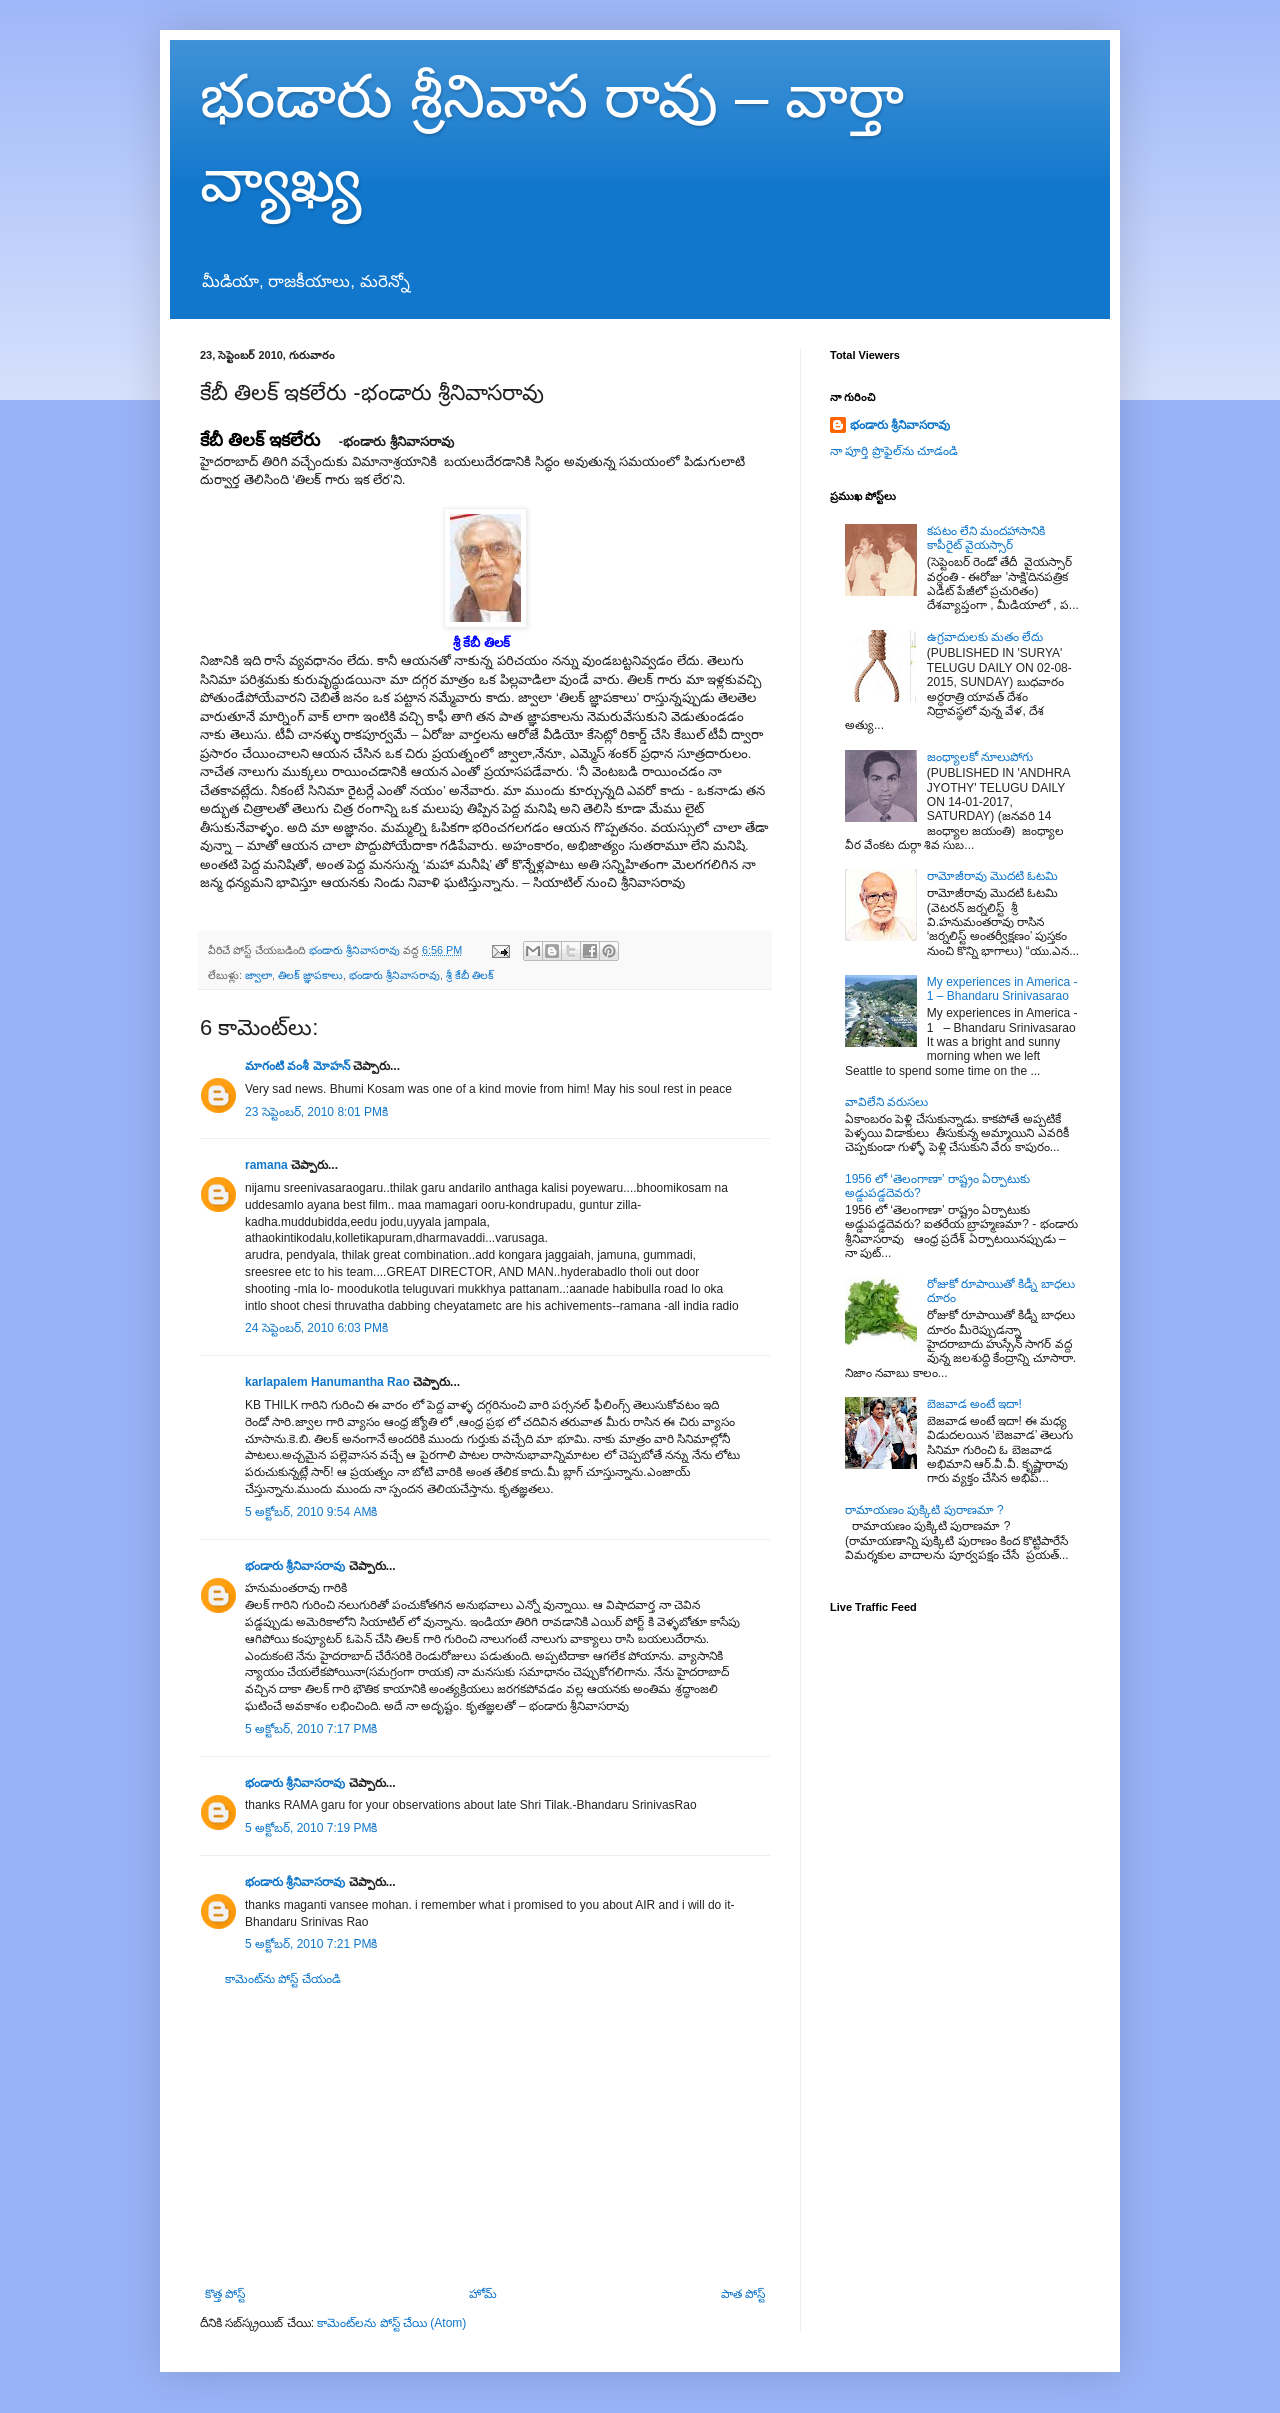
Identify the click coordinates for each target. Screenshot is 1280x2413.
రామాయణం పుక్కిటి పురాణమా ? (924, 1510)
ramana (266, 1165)
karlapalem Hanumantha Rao (327, 1382)
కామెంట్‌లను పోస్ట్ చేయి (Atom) (391, 2323)
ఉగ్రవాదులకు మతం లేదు (985, 637)
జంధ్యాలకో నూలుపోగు (980, 757)
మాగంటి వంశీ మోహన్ (297, 1066)
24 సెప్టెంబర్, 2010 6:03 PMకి (316, 1328)
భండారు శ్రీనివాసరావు (394, 975)
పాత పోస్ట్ (743, 2294)
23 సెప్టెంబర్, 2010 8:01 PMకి (316, 1112)
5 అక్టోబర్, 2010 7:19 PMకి (311, 1828)
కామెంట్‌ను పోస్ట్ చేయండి (283, 1979)
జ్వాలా (258, 975)
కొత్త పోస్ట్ (225, 2294)
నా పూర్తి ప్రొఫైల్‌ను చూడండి (894, 451)
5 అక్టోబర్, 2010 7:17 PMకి (311, 1729)
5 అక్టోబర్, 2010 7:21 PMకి (311, 1944)
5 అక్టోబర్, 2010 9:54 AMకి (311, 1512)
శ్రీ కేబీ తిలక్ (470, 975)
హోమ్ (483, 2294)
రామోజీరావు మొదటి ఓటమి (993, 876)
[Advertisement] (485, 2137)
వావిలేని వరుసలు (886, 1102)
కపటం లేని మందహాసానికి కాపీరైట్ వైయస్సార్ (986, 538)
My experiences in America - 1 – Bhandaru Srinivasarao (1002, 989)
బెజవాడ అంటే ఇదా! (974, 1404)
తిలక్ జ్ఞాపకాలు (310, 975)
